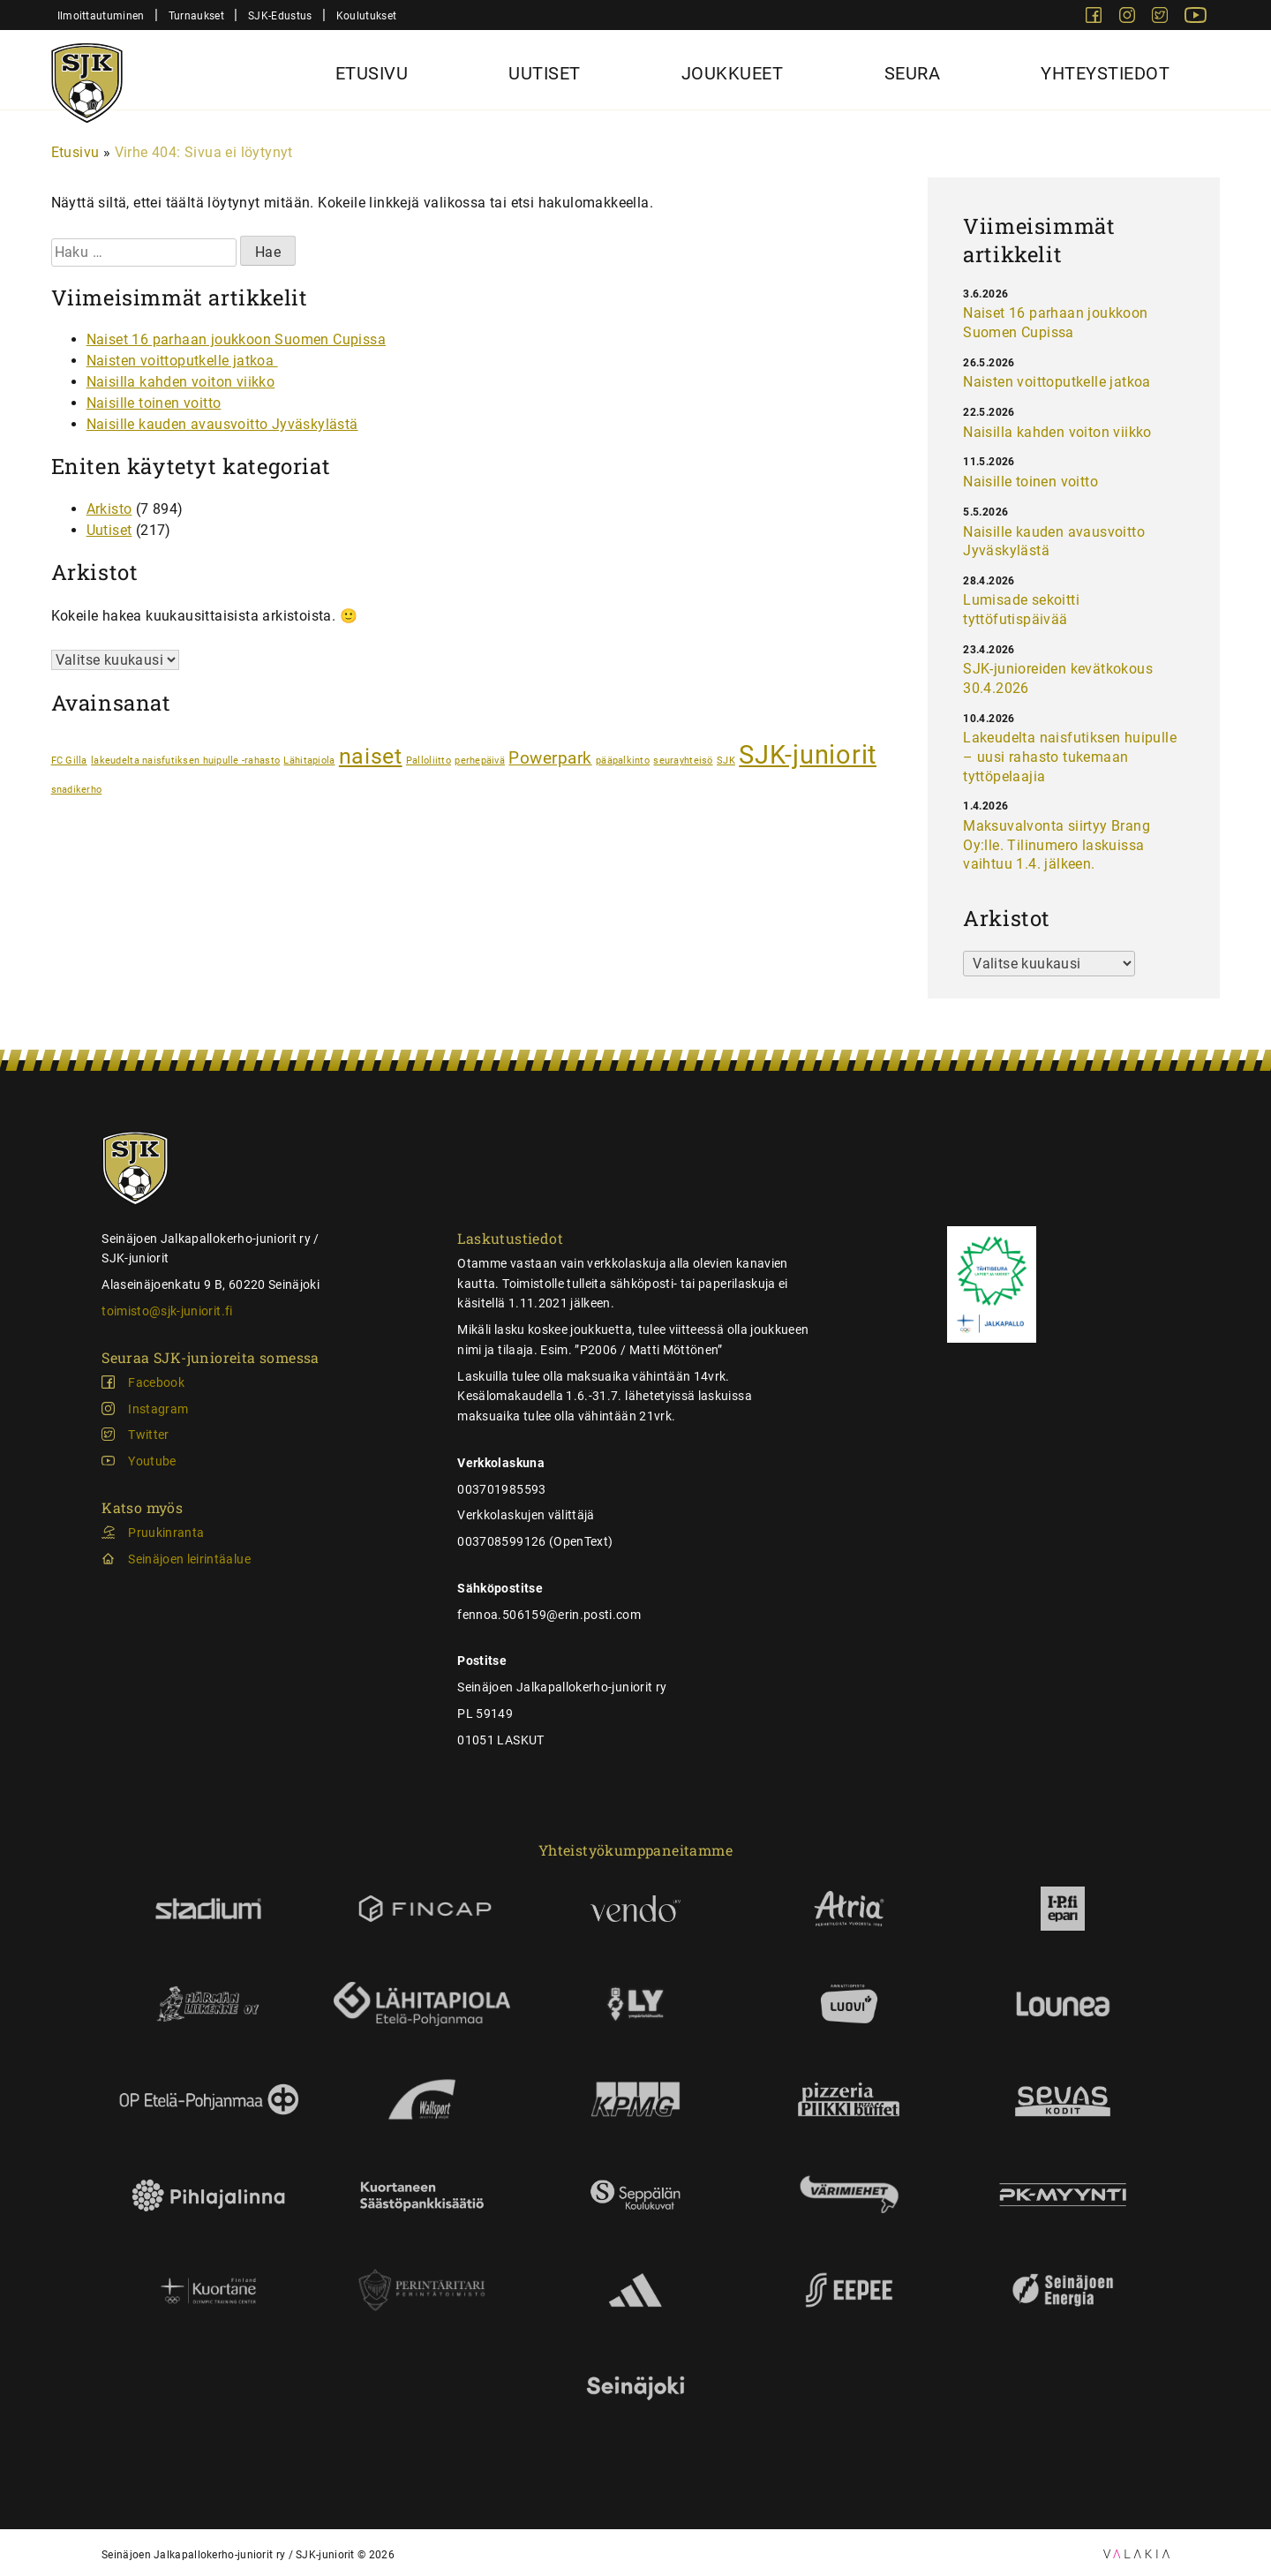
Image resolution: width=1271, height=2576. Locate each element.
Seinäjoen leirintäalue (189, 1559)
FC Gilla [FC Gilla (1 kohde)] (69, 760)
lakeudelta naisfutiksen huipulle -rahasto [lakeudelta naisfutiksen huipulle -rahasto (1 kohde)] (185, 760)
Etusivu (372, 73)
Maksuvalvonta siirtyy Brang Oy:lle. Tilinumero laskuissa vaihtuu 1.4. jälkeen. (1056, 844)
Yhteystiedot (1105, 73)
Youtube (152, 1461)
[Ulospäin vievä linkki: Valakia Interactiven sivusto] (1136, 2553)
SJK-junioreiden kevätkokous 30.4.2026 (1058, 678)
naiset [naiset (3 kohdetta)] (370, 756)
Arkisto (109, 509)
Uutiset (544, 73)
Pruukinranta (166, 1532)
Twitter (148, 1434)
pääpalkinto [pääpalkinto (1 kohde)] (623, 760)
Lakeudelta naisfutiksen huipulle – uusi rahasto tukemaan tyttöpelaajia (1070, 756)
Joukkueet (732, 73)
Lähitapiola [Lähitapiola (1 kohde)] (309, 760)
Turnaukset (196, 15)
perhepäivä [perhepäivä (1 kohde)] (480, 760)
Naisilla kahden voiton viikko (180, 381)
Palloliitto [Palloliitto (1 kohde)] (428, 760)
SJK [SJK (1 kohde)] (726, 760)
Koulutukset (366, 15)
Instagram (158, 1409)
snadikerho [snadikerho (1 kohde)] (76, 789)
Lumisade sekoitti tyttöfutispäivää (1021, 609)
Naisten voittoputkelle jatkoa (182, 360)
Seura (912, 73)
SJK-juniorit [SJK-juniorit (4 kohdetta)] (807, 755)
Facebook (156, 1382)
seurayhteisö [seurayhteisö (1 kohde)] (682, 760)
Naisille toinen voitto (154, 403)
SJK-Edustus (280, 15)
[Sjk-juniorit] (87, 73)
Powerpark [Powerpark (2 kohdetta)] (549, 758)
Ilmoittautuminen (101, 15)
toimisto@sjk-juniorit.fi (167, 1311)
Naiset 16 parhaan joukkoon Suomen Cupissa (236, 339)
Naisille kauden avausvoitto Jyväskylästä (222, 424)
